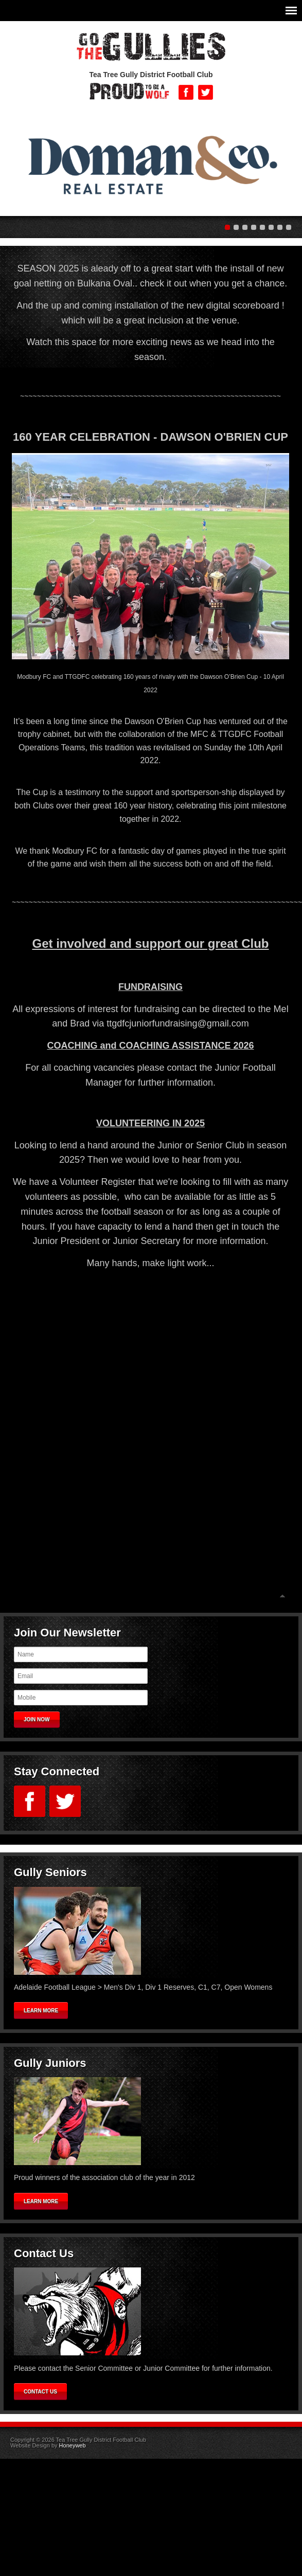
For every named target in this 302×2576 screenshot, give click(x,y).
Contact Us (44, 2253)
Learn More (41, 2010)
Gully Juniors (50, 2063)
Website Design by (48, 2445)
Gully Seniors (50, 1872)
